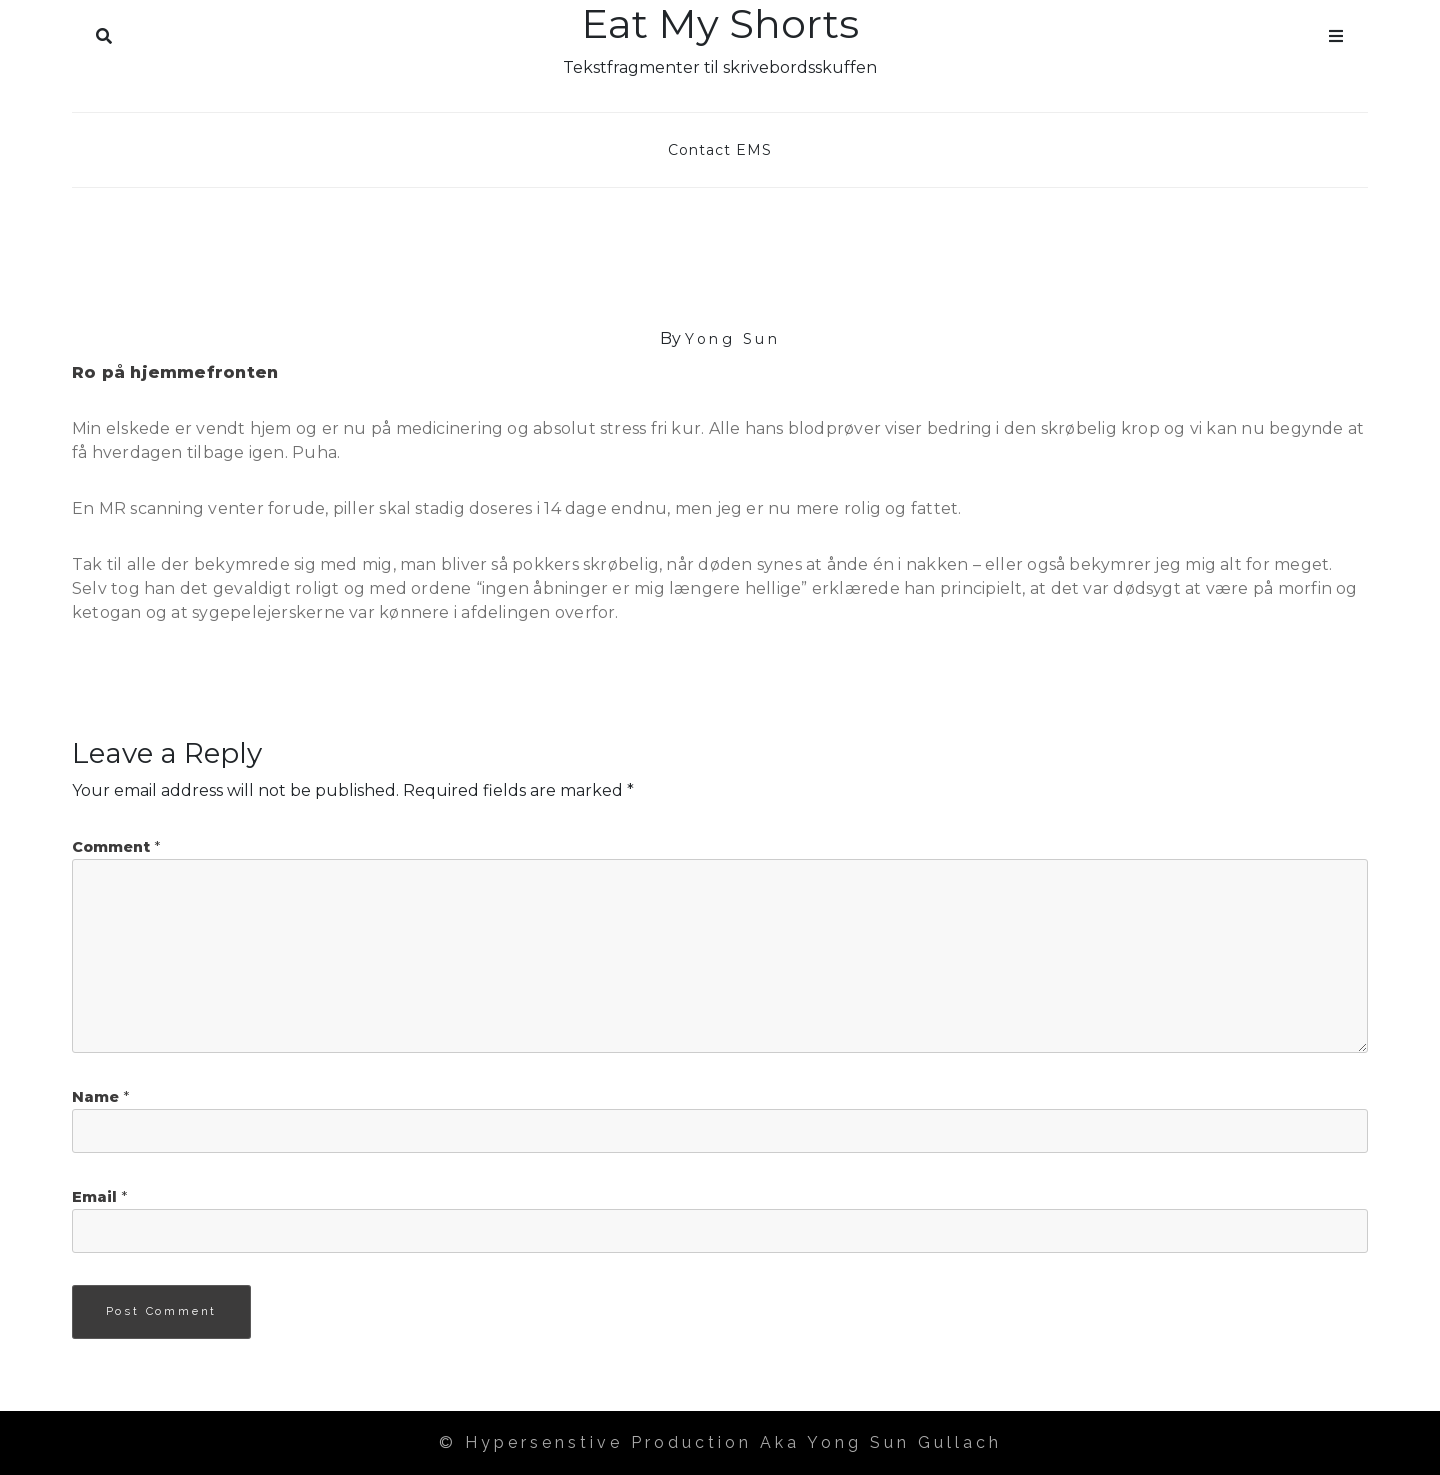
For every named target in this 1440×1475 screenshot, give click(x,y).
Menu (1336, 32)
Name (100, 1097)
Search (104, 32)
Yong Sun (732, 339)
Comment (116, 847)
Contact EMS (720, 150)
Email (99, 1197)
